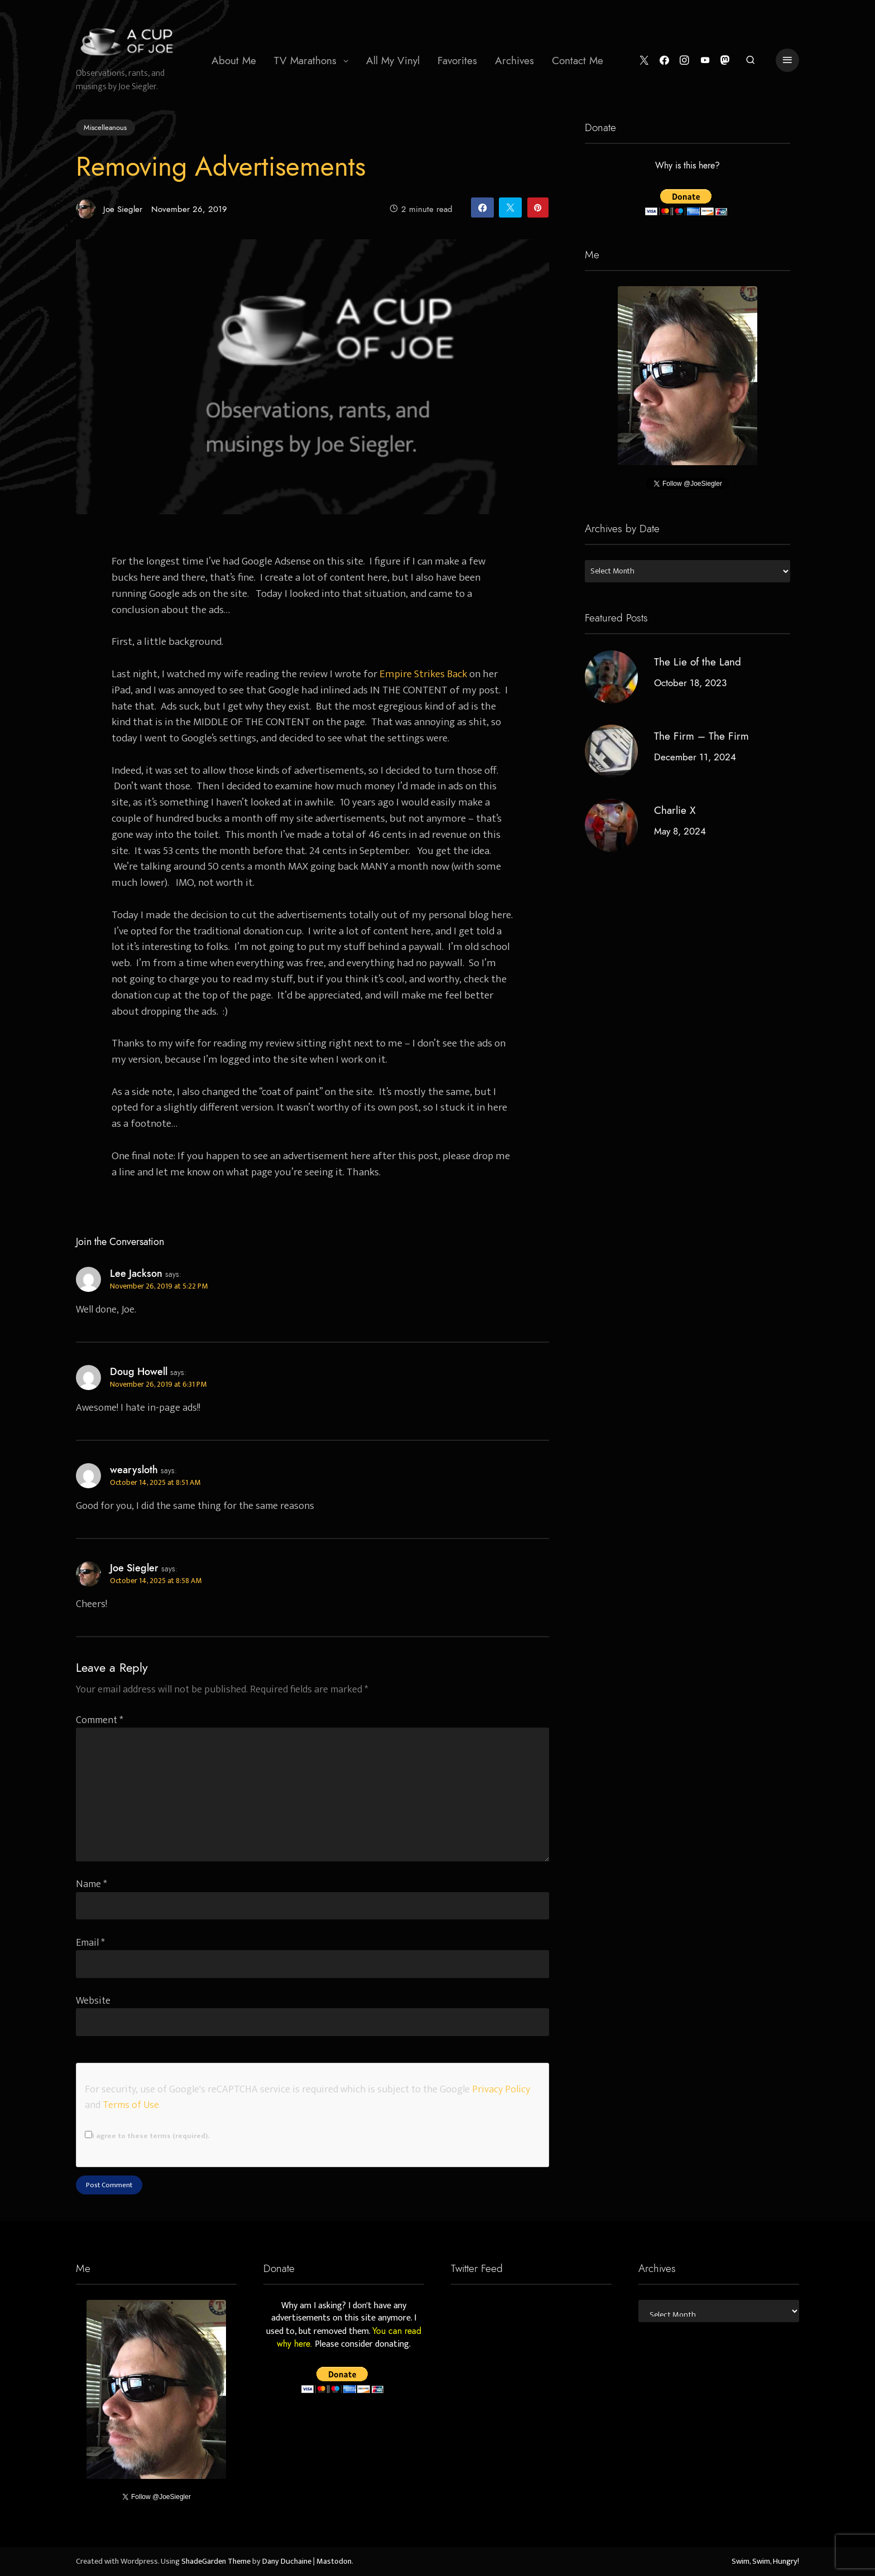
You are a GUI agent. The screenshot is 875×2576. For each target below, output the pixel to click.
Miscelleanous (105, 127)
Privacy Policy (501, 2089)
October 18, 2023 (690, 682)
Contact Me (577, 60)
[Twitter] (644, 60)
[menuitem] (234, 60)
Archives (514, 60)
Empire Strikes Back (423, 674)
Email (90, 1942)
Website (93, 2000)
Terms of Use (131, 2105)
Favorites (457, 60)
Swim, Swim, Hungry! (765, 2561)
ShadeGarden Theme (216, 2561)
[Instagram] (684, 60)
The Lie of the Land (697, 661)
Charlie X (675, 810)
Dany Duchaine (286, 2561)
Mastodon (334, 2561)
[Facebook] (664, 60)
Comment (99, 1720)
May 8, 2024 (680, 831)
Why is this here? (687, 166)
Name (91, 1884)
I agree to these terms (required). (147, 2136)
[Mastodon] (725, 60)
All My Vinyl (393, 60)
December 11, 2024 (695, 757)
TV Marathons (305, 60)
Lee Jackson (136, 1273)
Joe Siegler (109, 209)
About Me (233, 60)
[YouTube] (705, 60)
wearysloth (134, 1470)
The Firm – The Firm (701, 736)
